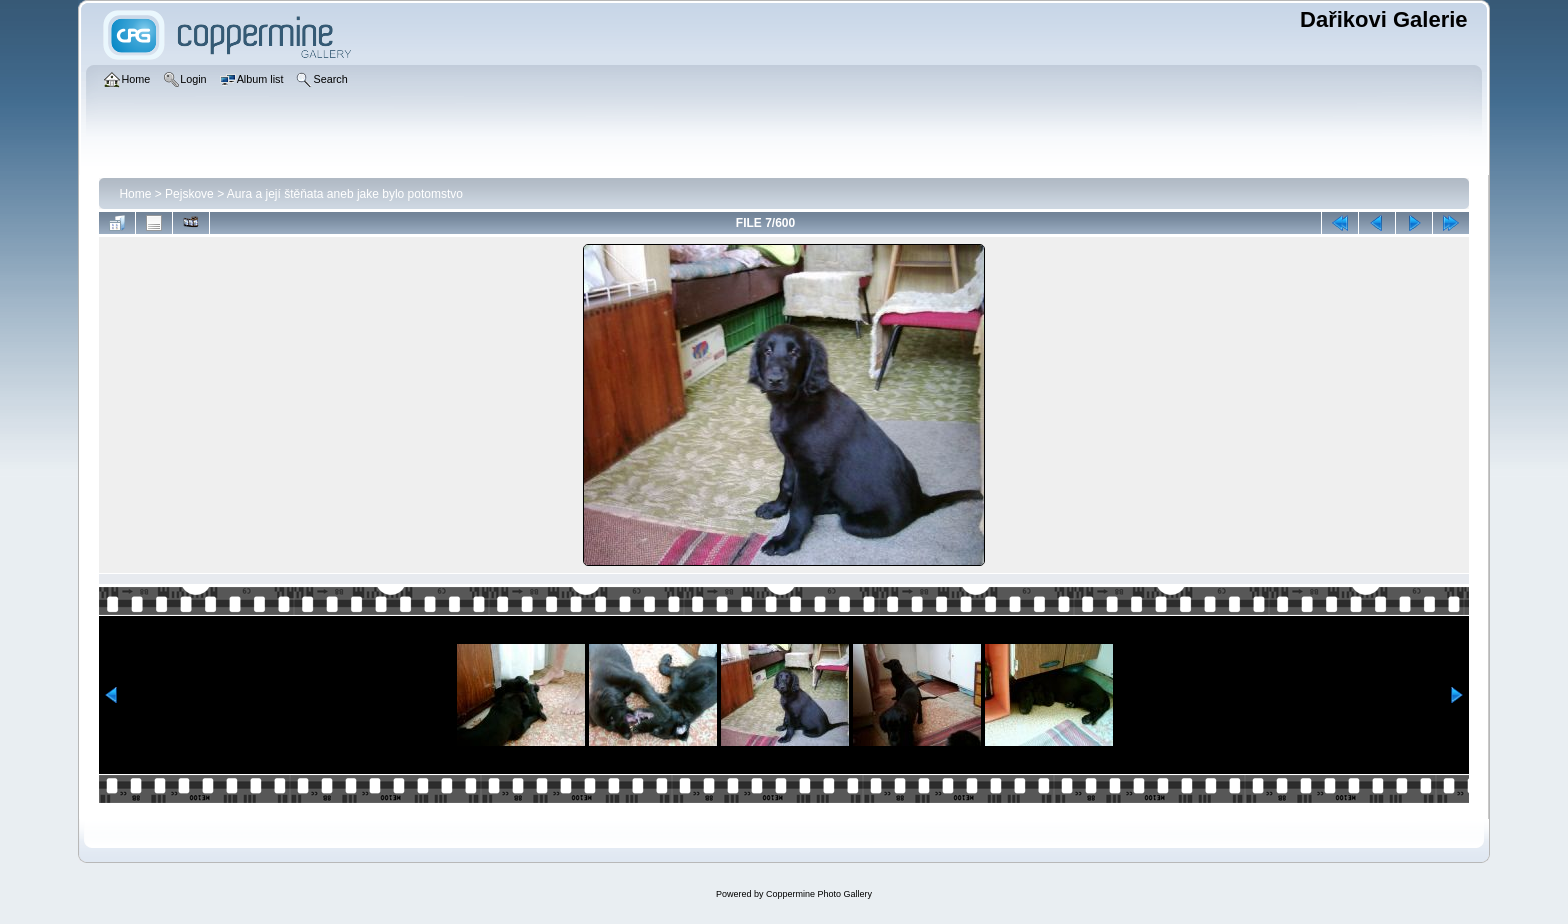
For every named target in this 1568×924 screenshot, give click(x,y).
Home (135, 194)
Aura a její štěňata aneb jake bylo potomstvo (345, 194)
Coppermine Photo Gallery (819, 894)
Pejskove (189, 194)
